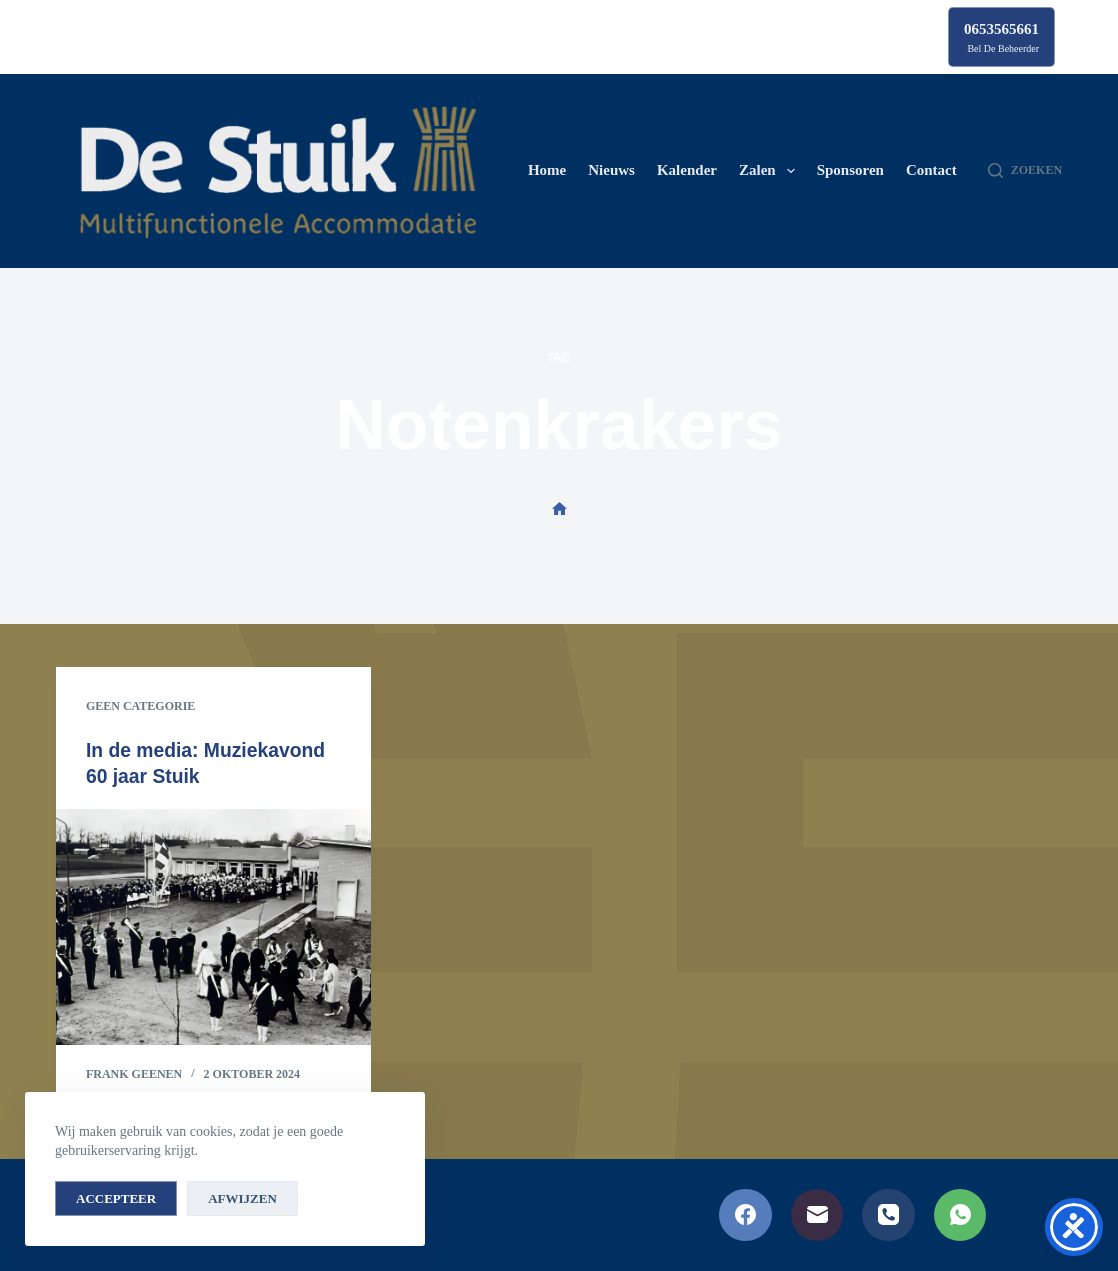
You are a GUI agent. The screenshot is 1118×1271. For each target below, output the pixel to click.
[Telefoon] (888, 1215)
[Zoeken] (1025, 171)
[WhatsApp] (960, 1215)
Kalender (687, 170)
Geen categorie (140, 706)
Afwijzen (242, 1198)
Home (547, 170)
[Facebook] (745, 1215)
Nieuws (611, 170)
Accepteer (116, 1198)
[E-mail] (817, 1215)
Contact (931, 170)
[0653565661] (1001, 37)
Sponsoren (850, 170)
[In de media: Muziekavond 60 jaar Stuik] (213, 927)
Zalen (771, 171)
